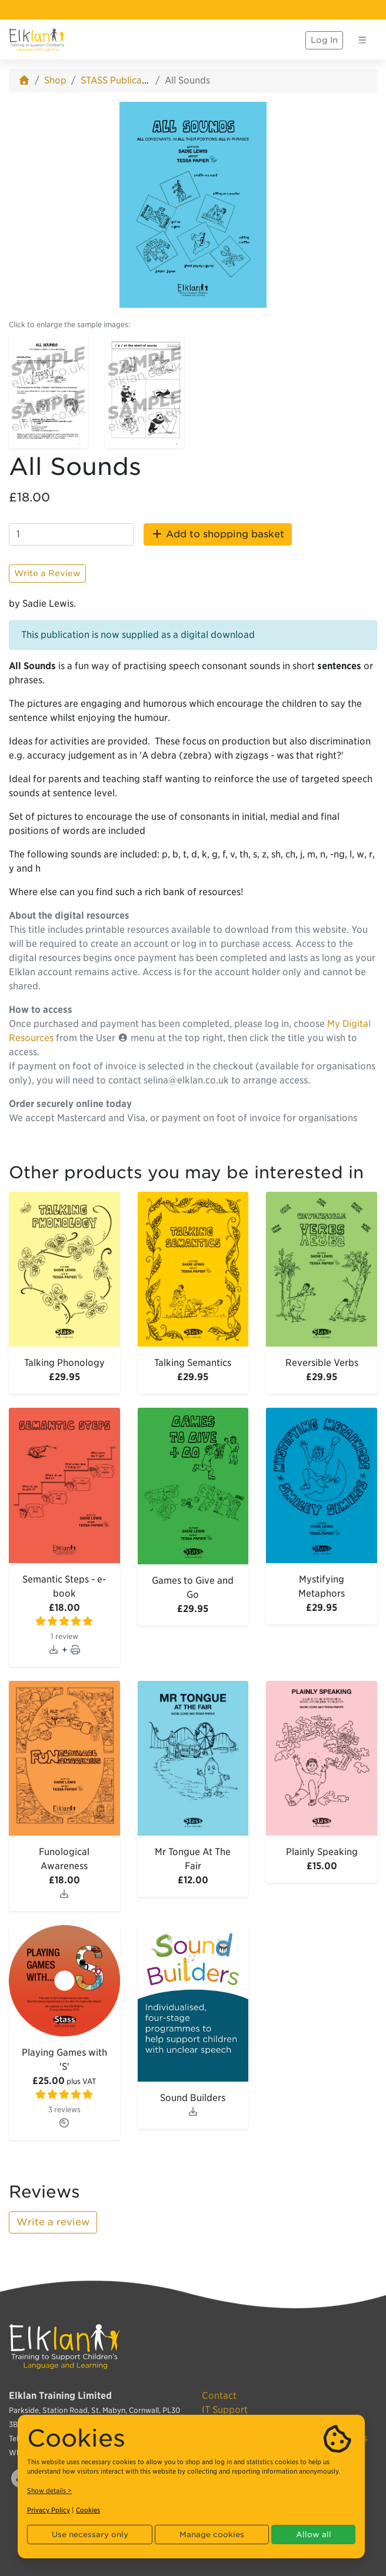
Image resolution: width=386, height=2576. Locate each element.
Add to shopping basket (217, 534)
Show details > (49, 2491)
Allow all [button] (313, 2534)
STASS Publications (122, 80)
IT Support (225, 2409)
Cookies (88, 2510)
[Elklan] (37, 40)
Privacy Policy (48, 2510)
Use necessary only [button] (90, 2534)
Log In (324, 40)
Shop (55, 80)
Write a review (52, 2222)
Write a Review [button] (47, 573)
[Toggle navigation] (362, 40)
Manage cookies (211, 2534)
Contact (219, 2395)
